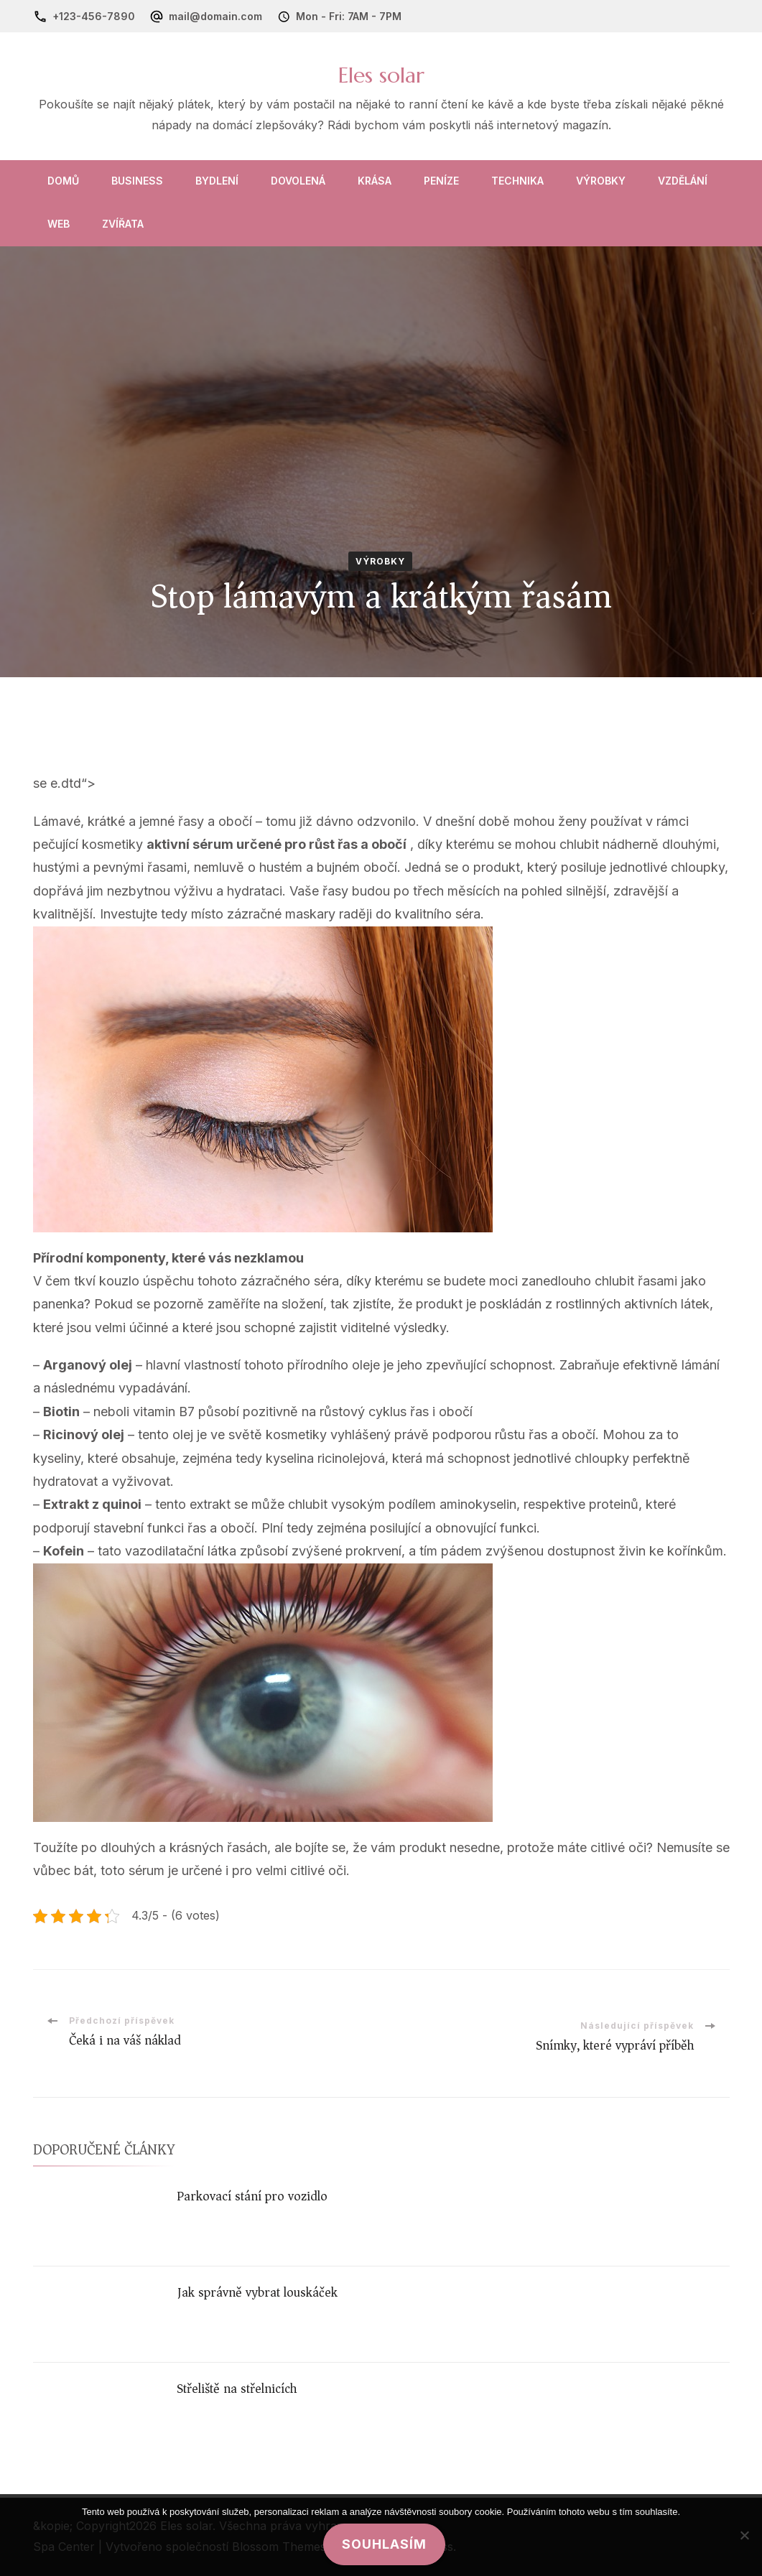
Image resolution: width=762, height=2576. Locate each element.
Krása (374, 181)
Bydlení (216, 181)
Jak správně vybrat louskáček (257, 2292)
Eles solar (381, 75)
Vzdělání (682, 181)
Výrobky (601, 181)
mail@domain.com (215, 16)
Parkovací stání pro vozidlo (252, 2196)
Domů (63, 181)
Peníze (441, 181)
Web (58, 224)
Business (137, 181)
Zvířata (123, 224)
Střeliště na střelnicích (237, 2388)
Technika (517, 181)
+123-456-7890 (93, 16)
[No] (744, 2535)
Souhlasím (385, 2544)
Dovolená (298, 181)
